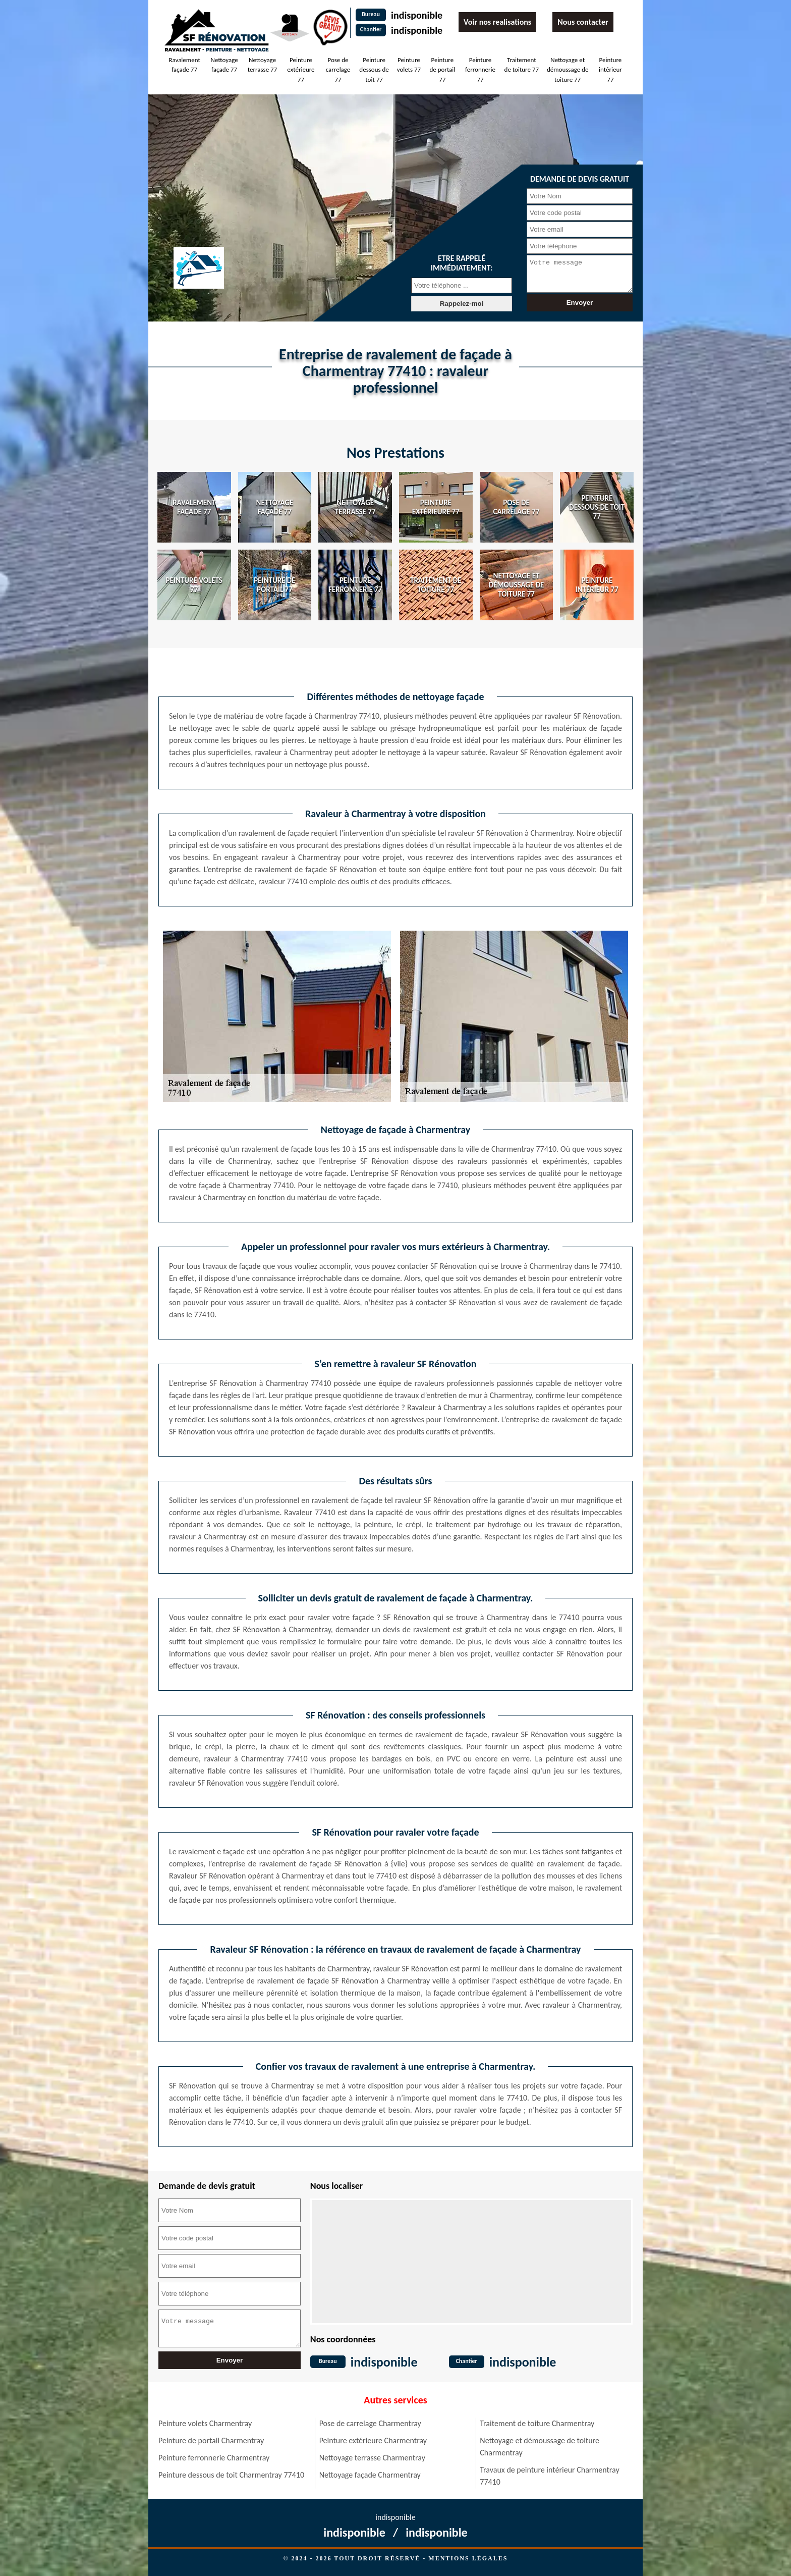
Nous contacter (582, 22)
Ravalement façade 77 (184, 65)
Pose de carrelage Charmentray (370, 2423)
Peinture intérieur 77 (610, 69)
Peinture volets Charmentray (205, 2423)
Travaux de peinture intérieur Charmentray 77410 (549, 2476)
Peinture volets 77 (409, 65)
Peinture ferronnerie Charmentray (213, 2457)
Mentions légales (467, 2558)
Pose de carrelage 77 (338, 69)
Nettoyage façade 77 (224, 65)
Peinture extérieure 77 (300, 69)
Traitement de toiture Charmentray (537, 2423)
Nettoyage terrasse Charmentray (372, 2457)
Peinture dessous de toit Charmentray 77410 (231, 2475)
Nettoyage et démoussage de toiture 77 (567, 69)
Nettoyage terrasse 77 (262, 65)
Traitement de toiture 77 (521, 65)
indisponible (416, 15)
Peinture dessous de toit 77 (373, 69)
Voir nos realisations (497, 22)
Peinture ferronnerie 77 (480, 69)
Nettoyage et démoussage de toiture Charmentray (539, 2446)
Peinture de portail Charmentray (211, 2440)
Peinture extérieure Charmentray (373, 2440)
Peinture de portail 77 (442, 69)
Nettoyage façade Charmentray (370, 2475)
